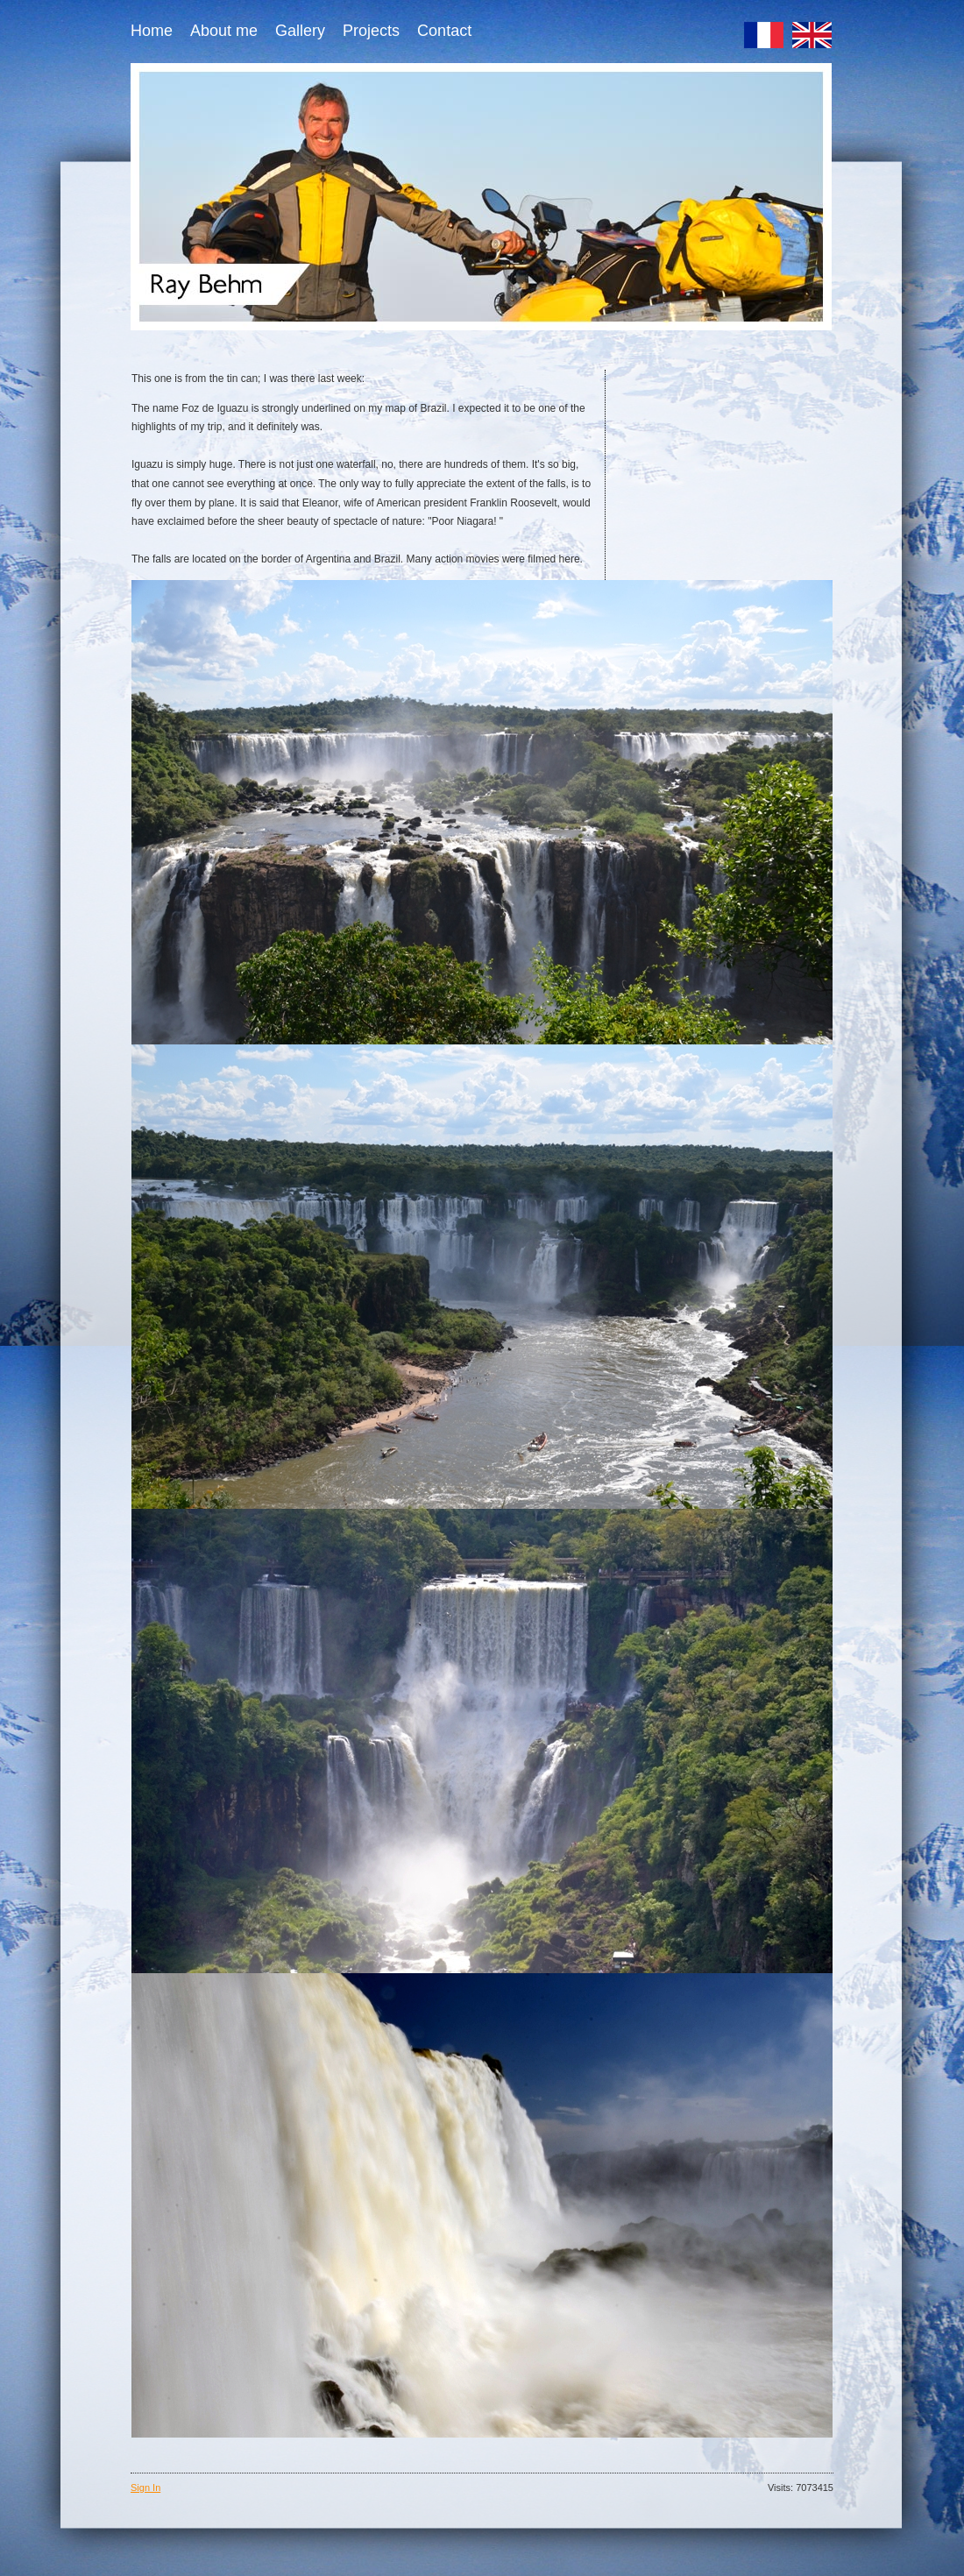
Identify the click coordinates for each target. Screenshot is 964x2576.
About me (224, 30)
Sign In (145, 2487)
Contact (444, 30)
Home (152, 30)
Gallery (300, 30)
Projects (371, 30)
